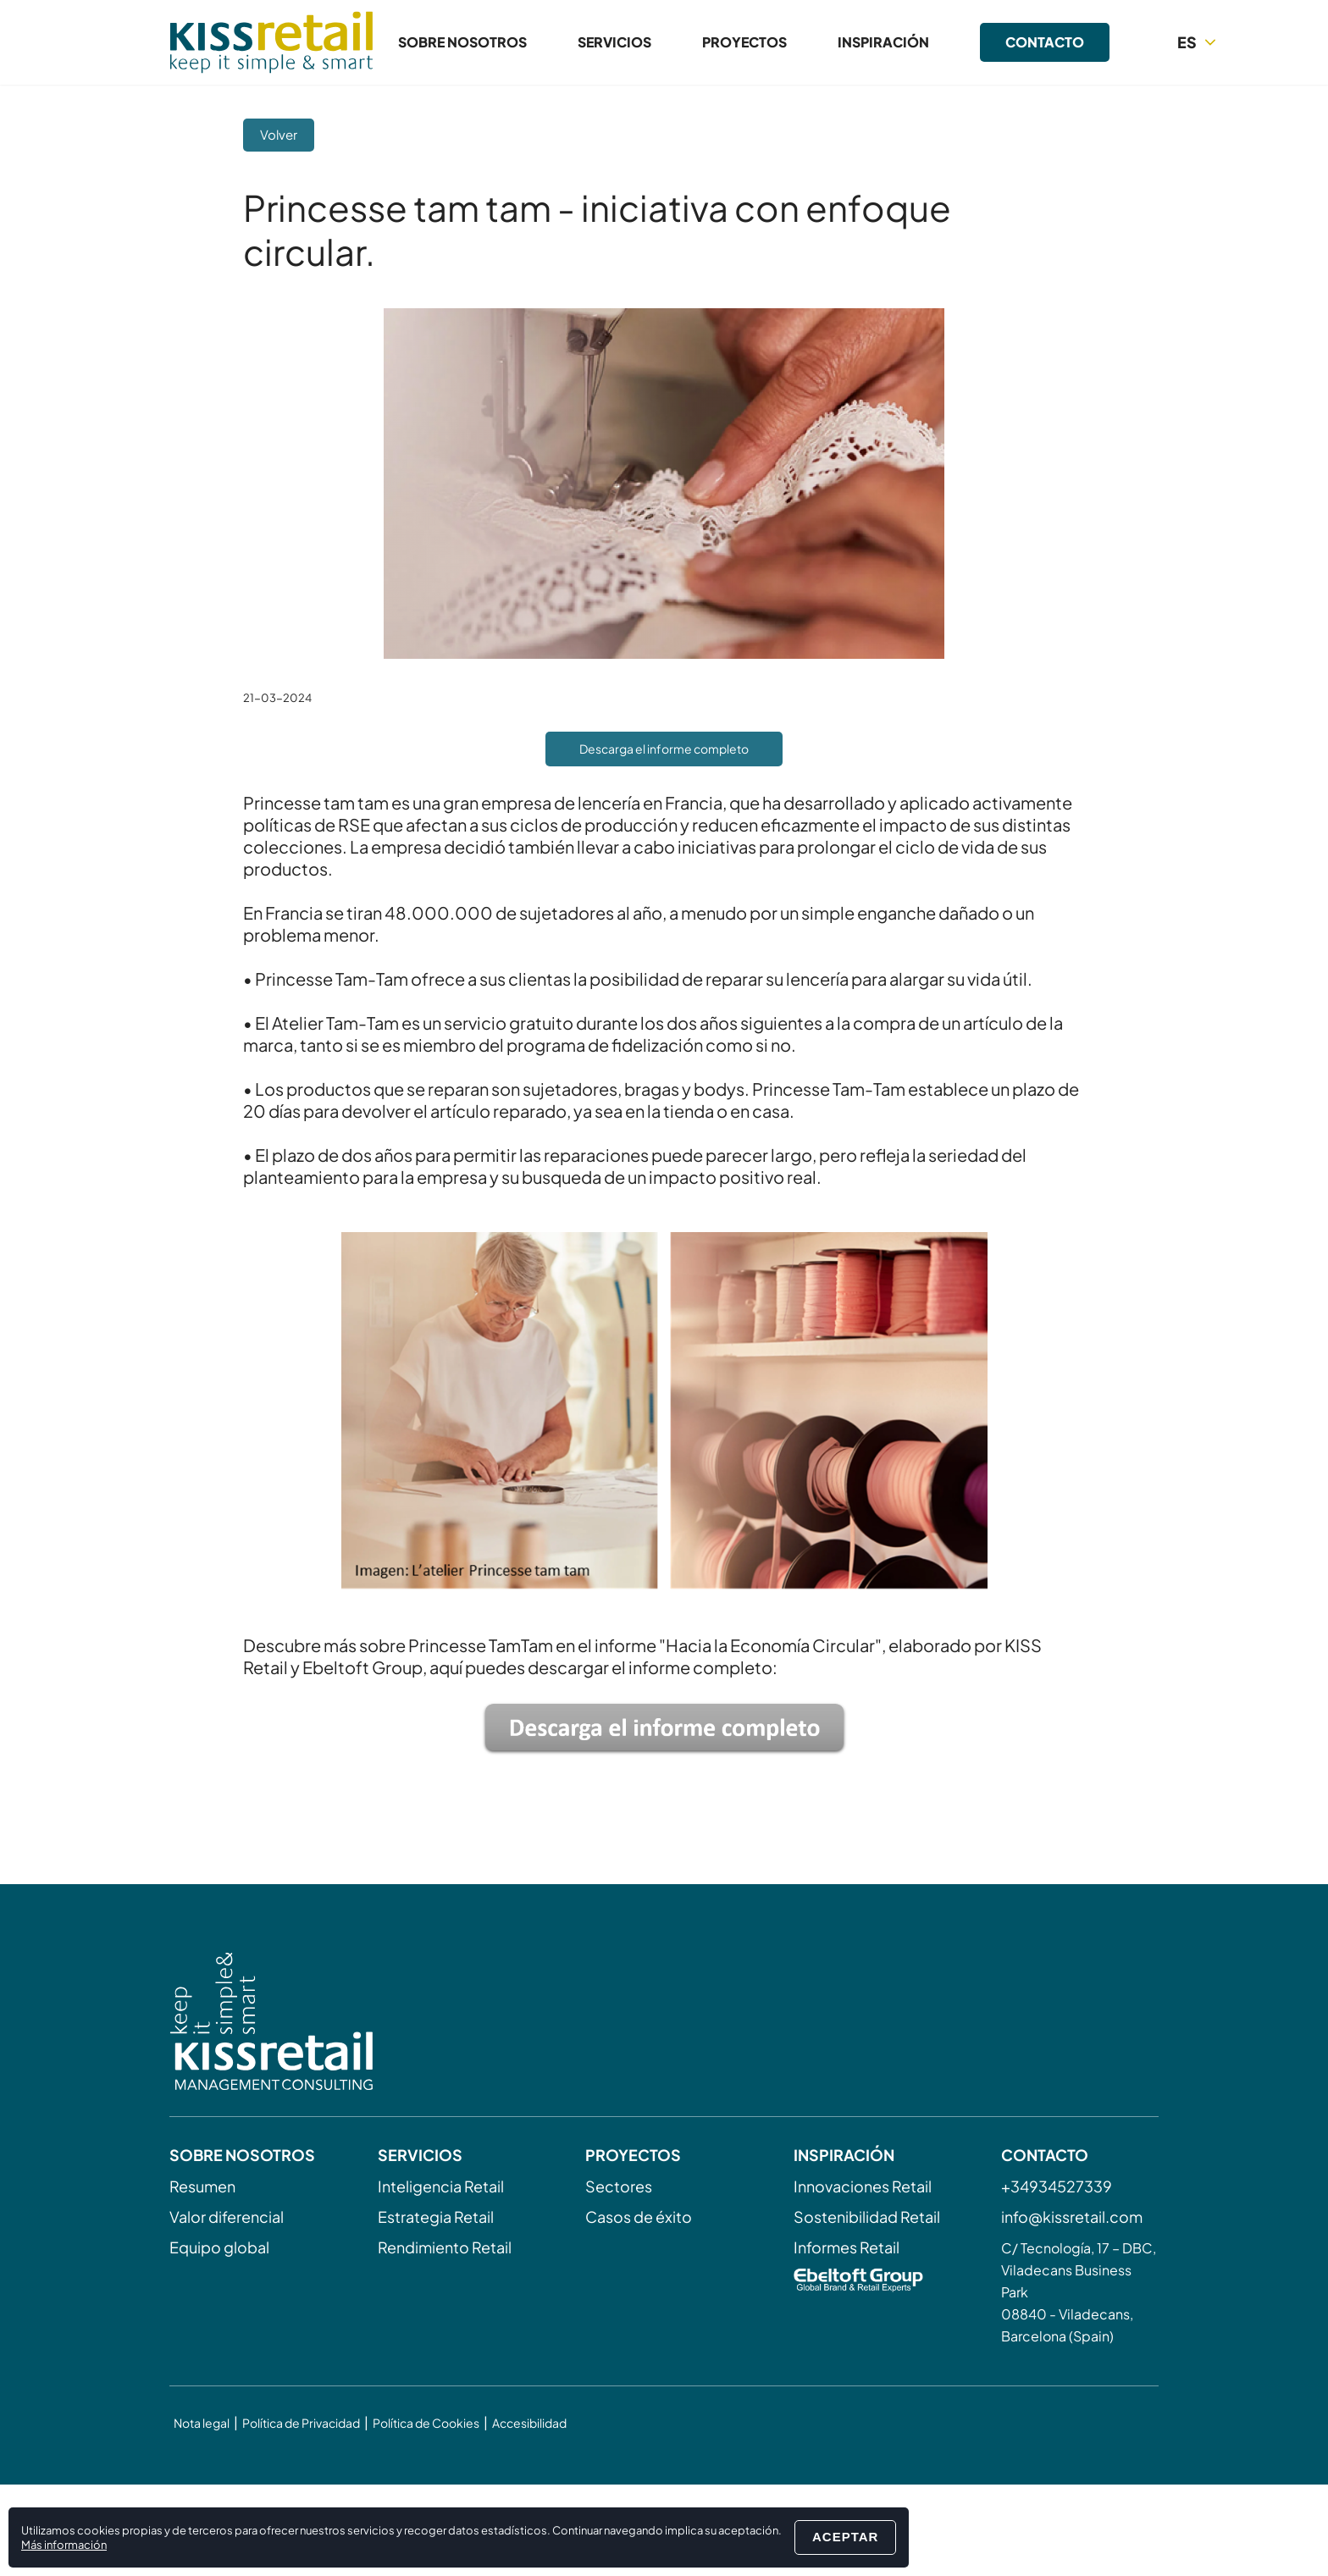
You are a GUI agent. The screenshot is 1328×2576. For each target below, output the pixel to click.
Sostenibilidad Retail (867, 2216)
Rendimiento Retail (445, 2247)
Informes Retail (846, 2247)
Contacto (1044, 42)
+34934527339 (1056, 2186)
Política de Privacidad (301, 2422)
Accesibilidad (529, 2422)
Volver (278, 134)
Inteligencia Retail (441, 2186)
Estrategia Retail (436, 2216)
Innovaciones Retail (863, 2186)
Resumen (202, 2186)
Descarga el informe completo (664, 748)
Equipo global (219, 2247)
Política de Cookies (426, 2422)
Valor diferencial (226, 2216)
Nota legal (202, 2422)
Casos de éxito (638, 2216)
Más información (64, 2544)
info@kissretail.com (1072, 2216)
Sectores (618, 2186)
